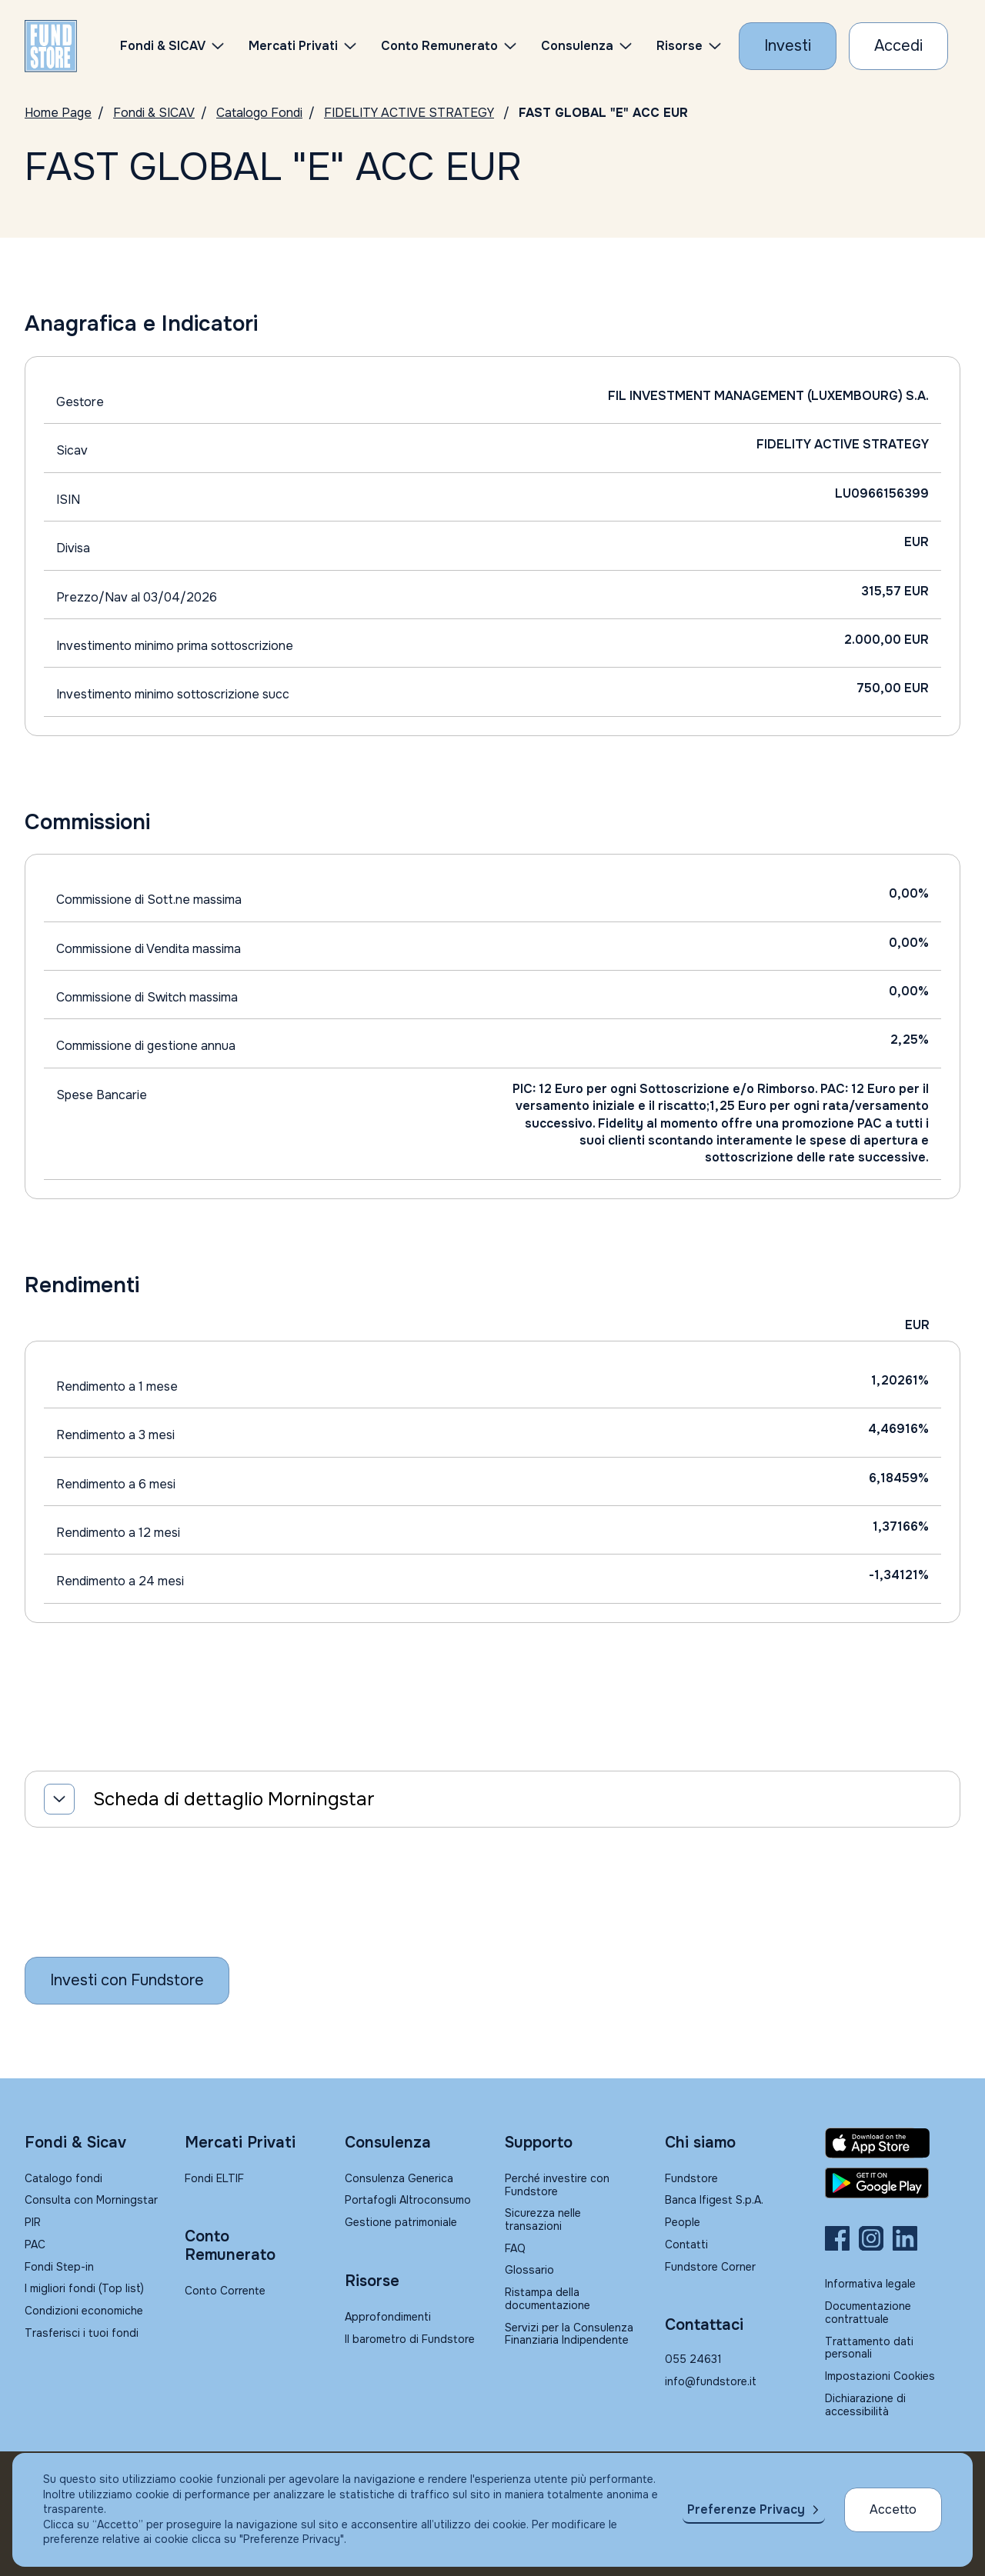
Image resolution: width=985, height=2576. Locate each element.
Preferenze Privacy (746, 2509)
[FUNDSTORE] (51, 46)
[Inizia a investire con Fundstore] (127, 1980)
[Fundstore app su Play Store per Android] (892, 2183)
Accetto (893, 2509)
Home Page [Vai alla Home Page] (58, 113)
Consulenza (577, 46)
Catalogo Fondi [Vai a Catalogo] (259, 113)
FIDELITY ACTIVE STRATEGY (409, 113)
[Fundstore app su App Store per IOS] (892, 2143)
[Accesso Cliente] (898, 46)
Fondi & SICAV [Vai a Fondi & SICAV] (154, 113)
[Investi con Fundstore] (787, 46)
